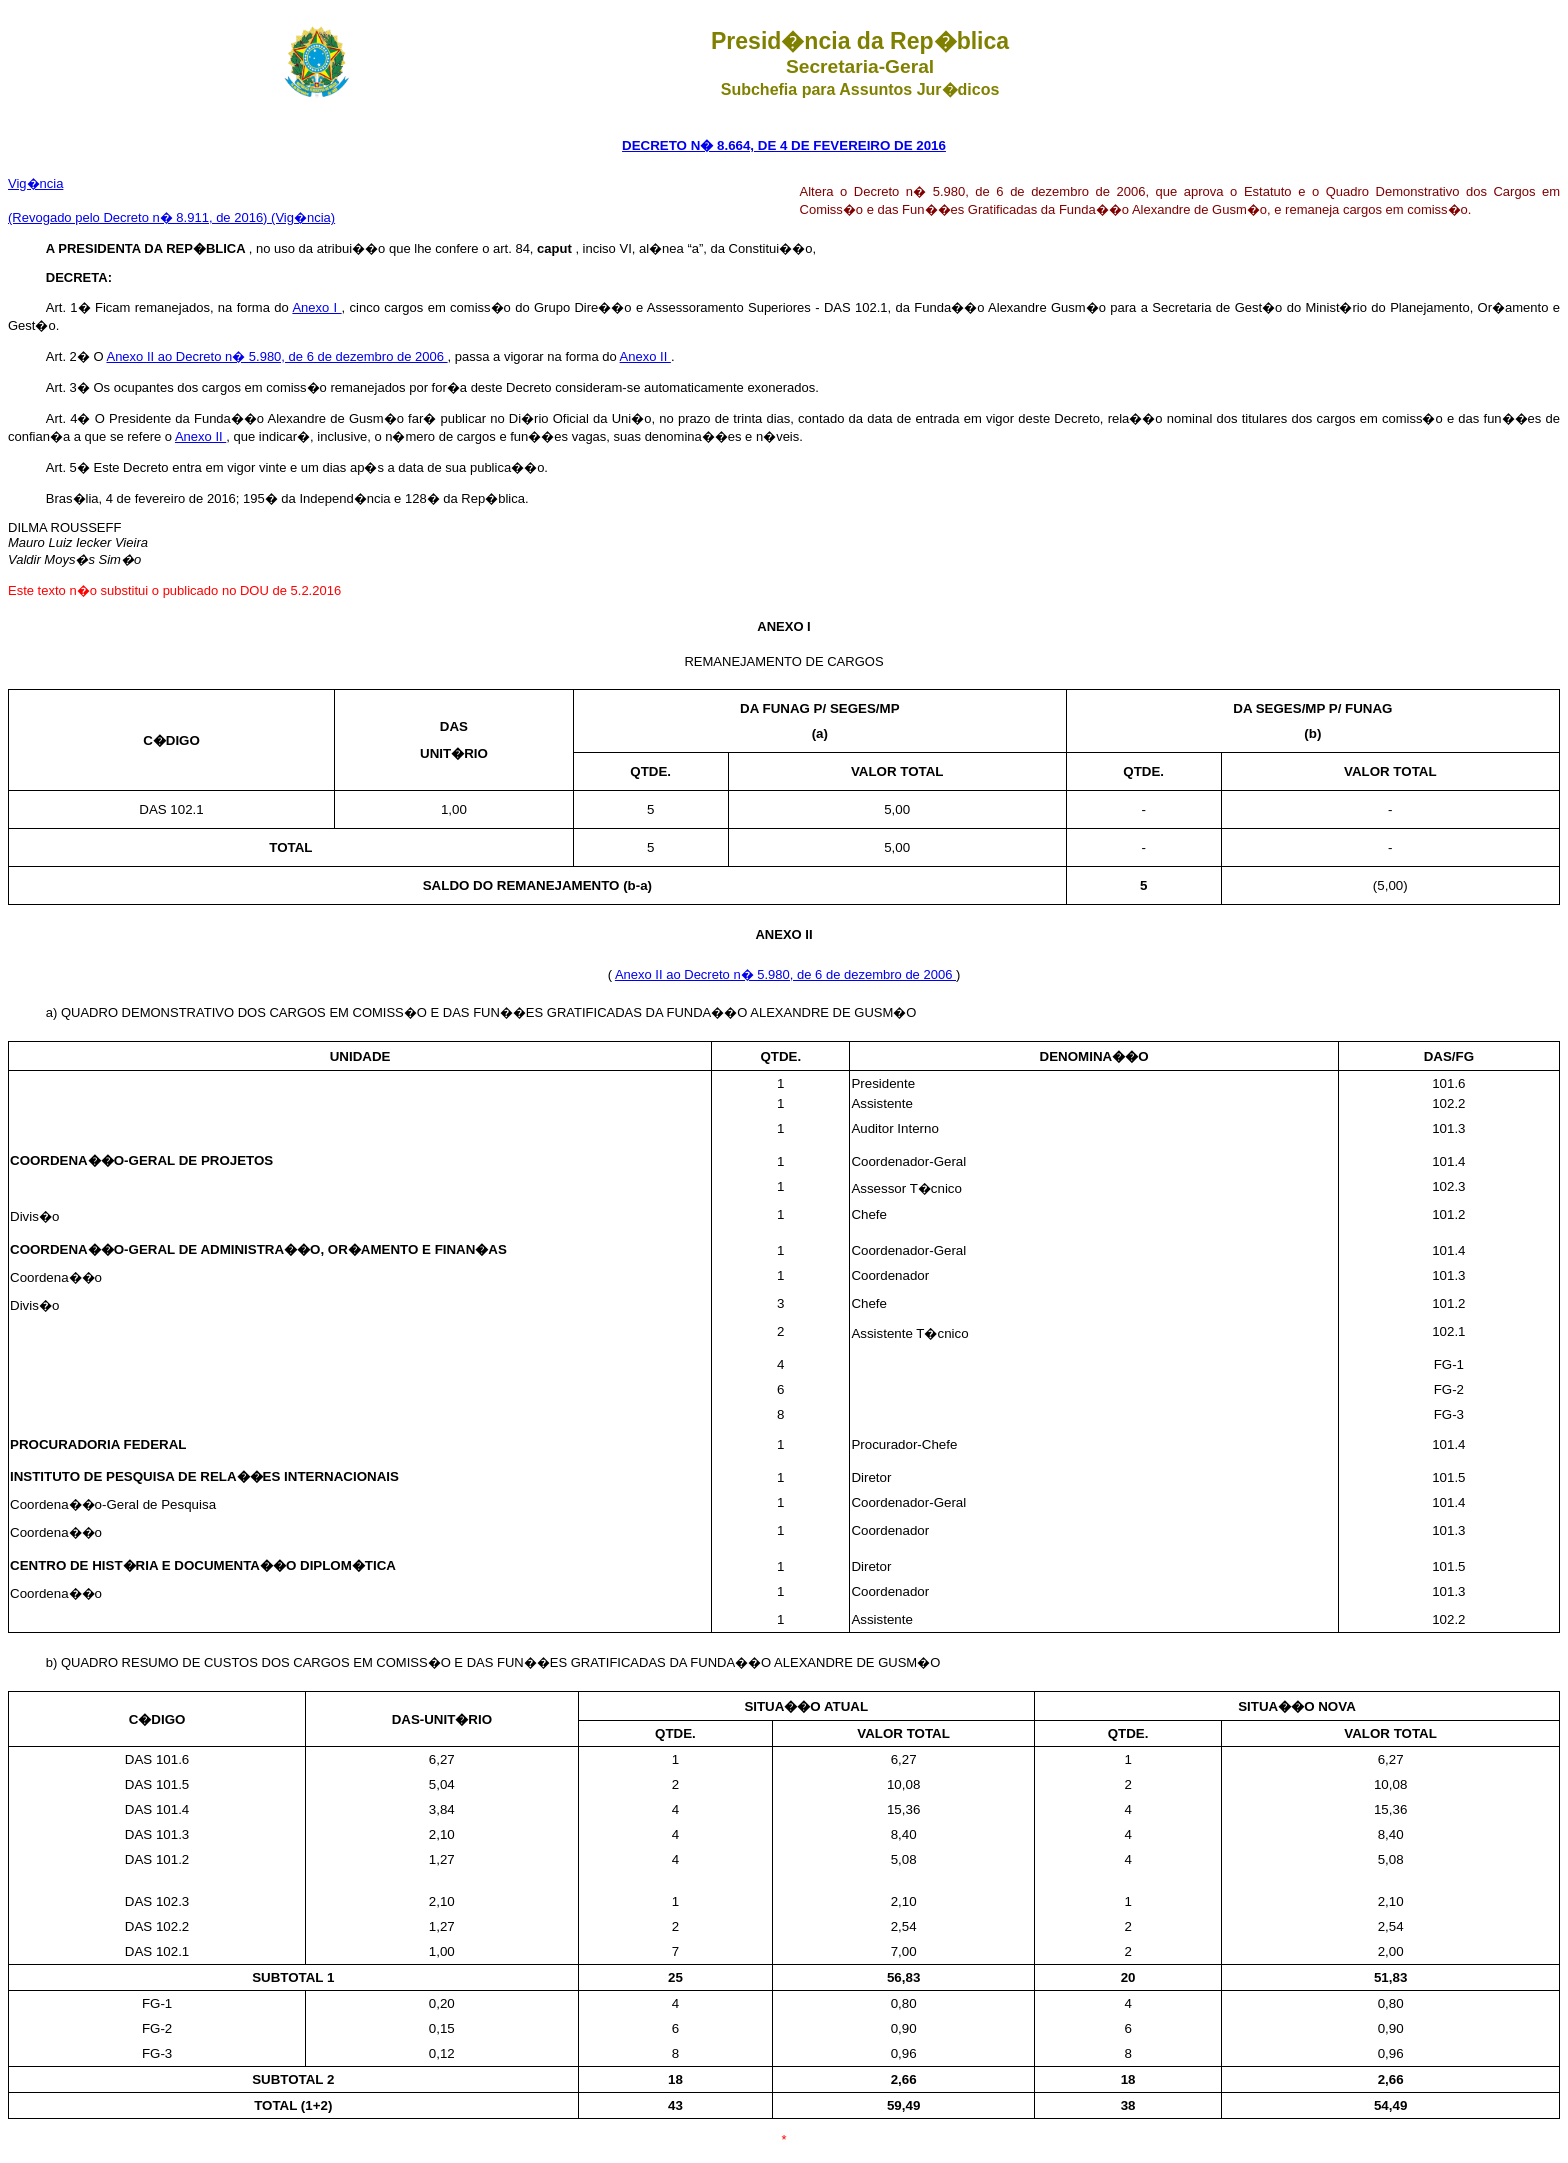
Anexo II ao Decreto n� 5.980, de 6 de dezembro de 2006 (276, 356)
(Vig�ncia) (303, 217)
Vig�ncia (35, 183)
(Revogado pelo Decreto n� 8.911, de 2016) (139, 217)
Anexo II (645, 356)
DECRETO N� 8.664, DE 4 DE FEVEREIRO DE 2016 (784, 145)
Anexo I (316, 307)
